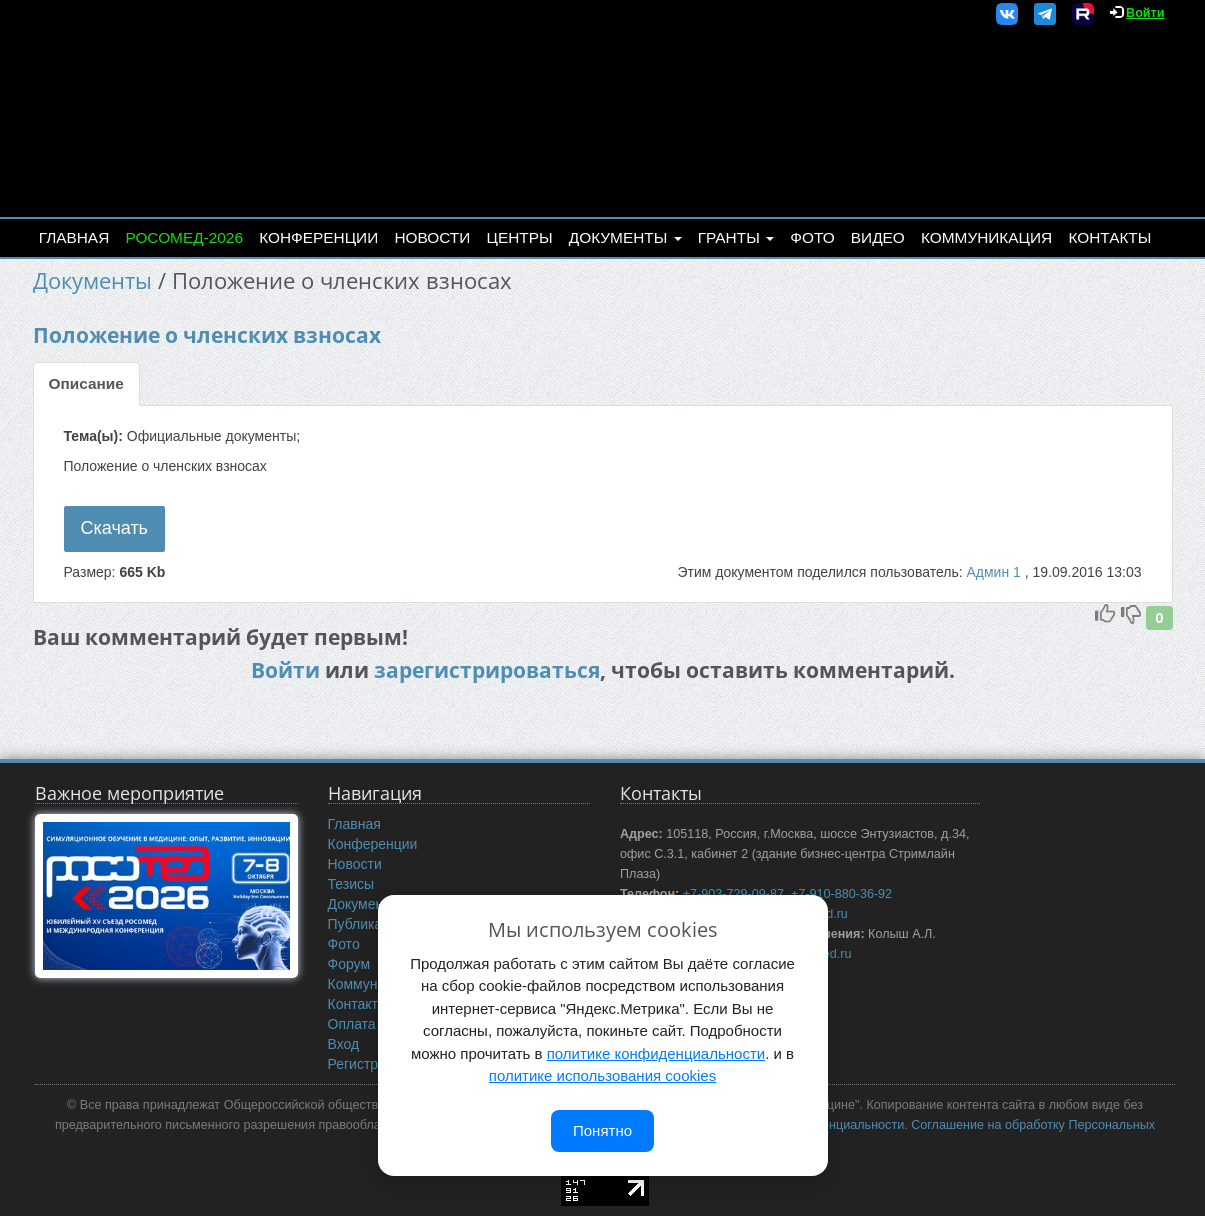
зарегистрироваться (487, 670)
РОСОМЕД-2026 (184, 237)
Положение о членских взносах (207, 335)
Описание (86, 383)
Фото (812, 237)
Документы (625, 237)
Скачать (115, 528)
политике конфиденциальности (656, 1053)
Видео (878, 237)
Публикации (367, 924)
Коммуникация (986, 237)
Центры (520, 237)
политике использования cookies (602, 1075)
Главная (74, 237)
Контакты (1109, 237)
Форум (349, 964)
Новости (432, 237)
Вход (344, 1044)
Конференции (318, 237)
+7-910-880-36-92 (841, 894)
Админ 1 (995, 572)
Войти (1145, 13)
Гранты (736, 237)
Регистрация (369, 1064)
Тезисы (351, 884)
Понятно (602, 1130)
